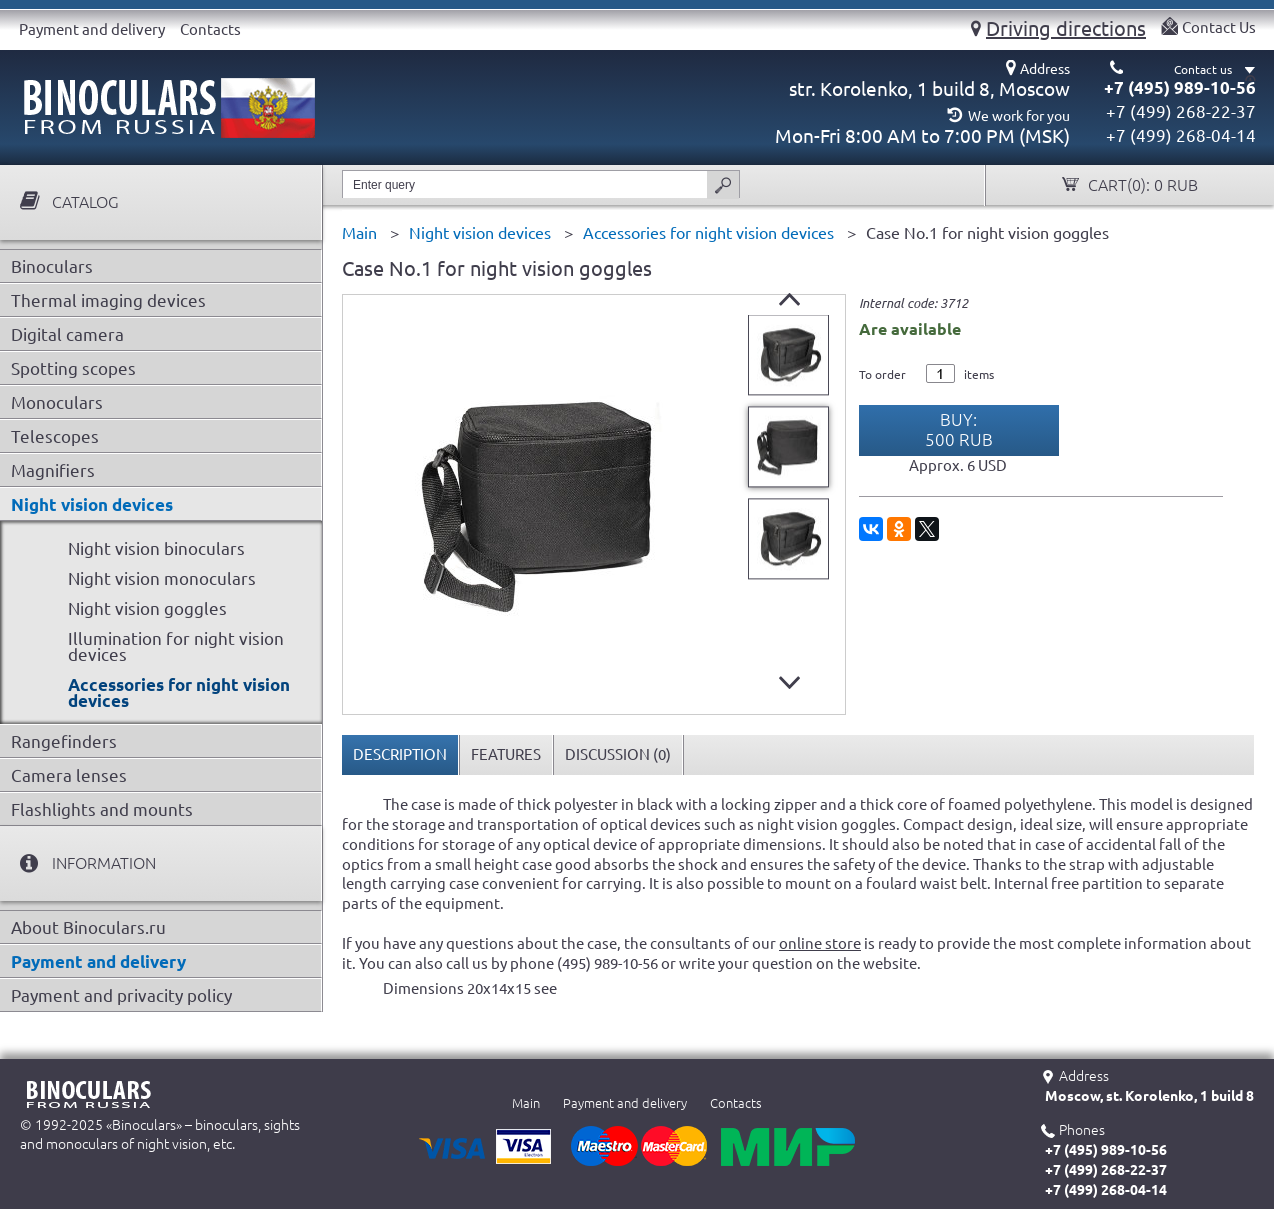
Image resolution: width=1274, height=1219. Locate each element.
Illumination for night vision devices (176, 646)
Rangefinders (64, 741)
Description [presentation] (400, 754)
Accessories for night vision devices (179, 692)
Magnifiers (53, 470)
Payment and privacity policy (121, 995)
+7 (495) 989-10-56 (1180, 87)
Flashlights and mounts (102, 809)
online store (820, 943)
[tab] (400, 755)
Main (526, 1103)
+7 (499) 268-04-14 (1181, 135)
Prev (789, 299)
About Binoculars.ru (88, 927)
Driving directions (1066, 28)
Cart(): (1141, 185)
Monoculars (57, 402)
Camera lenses (69, 775)
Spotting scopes (73, 368)
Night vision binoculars (156, 548)
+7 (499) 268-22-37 (1181, 111)
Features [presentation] (506, 754)
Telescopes (55, 436)
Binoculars (52, 266)
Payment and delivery (92, 29)
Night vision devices (92, 504)
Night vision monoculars (162, 578)
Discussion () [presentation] (618, 754)
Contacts (210, 29)
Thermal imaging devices (108, 300)
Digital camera (67, 334)
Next (789, 682)
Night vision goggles (147, 608)
